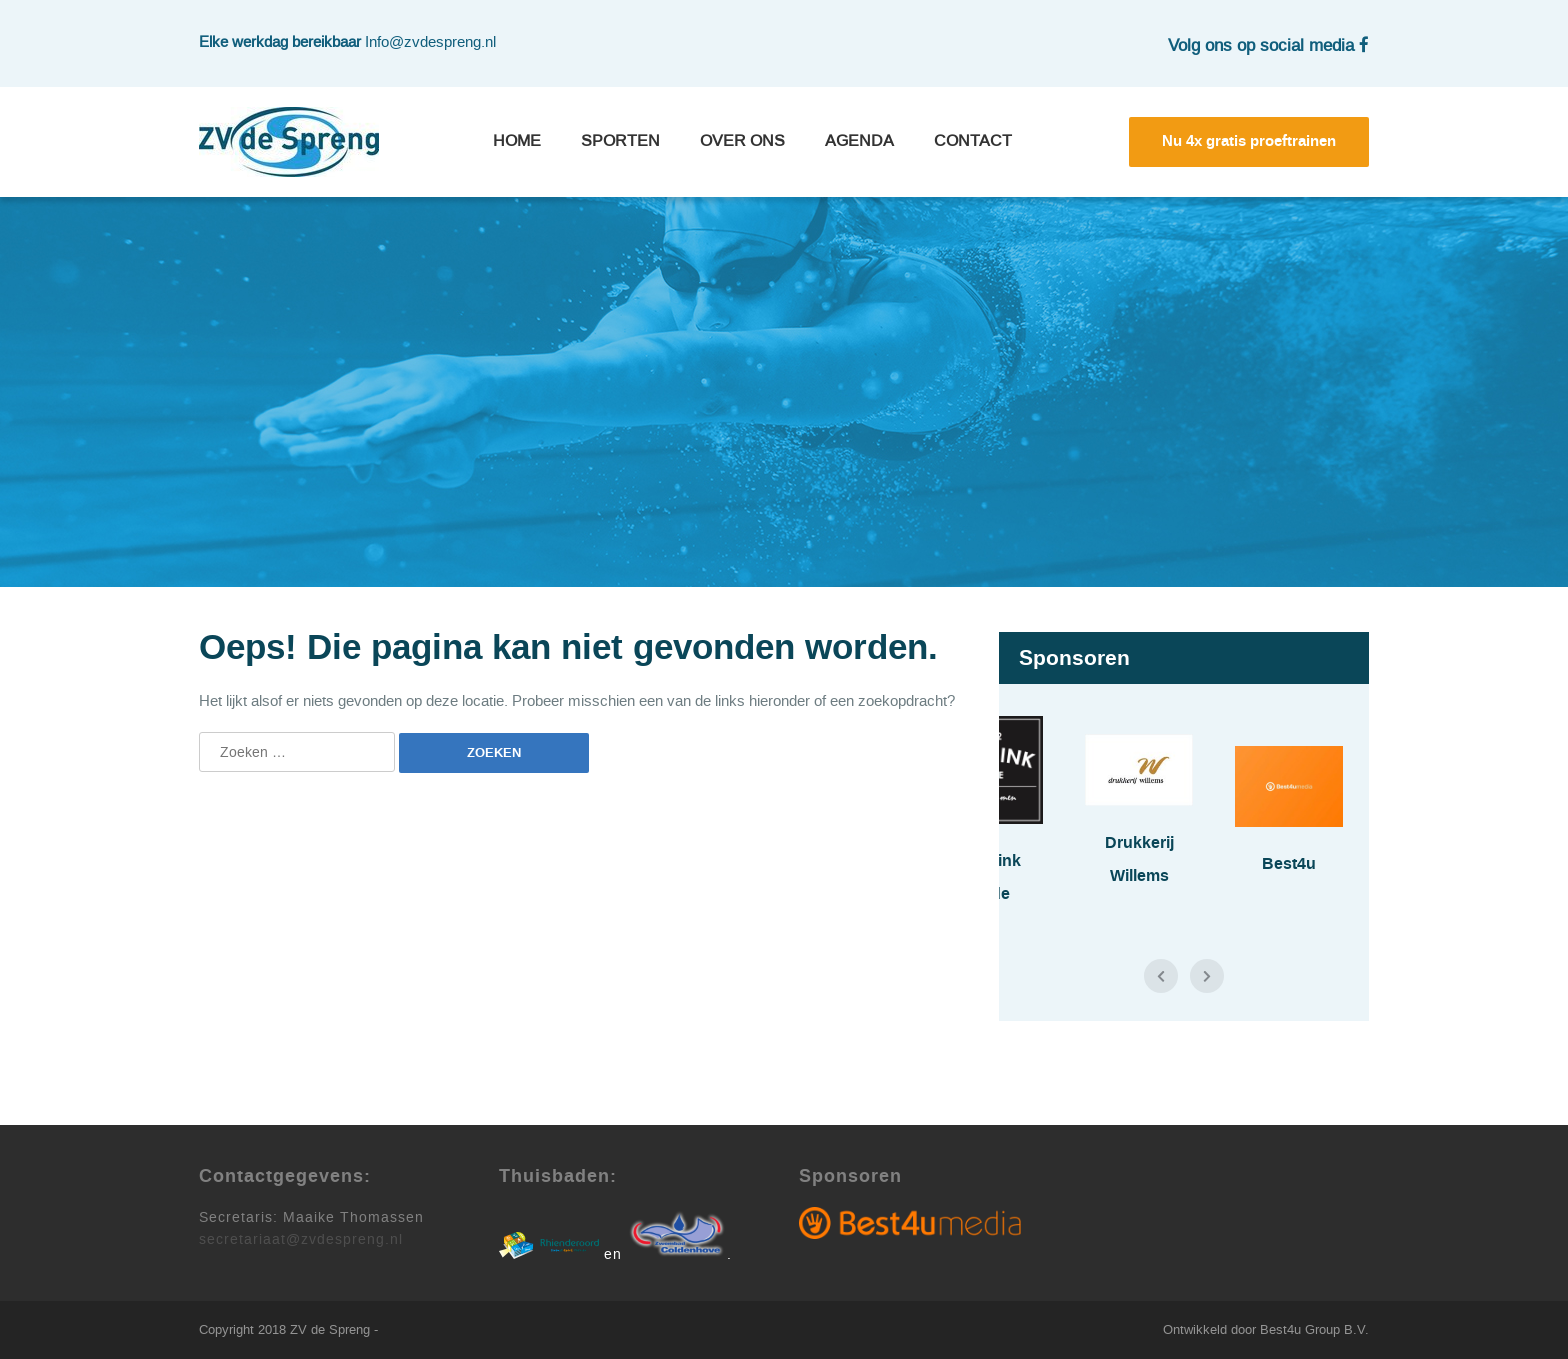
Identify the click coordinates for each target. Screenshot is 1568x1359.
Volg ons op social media (1268, 45)
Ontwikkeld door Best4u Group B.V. (1266, 1329)
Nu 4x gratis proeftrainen (1249, 141)
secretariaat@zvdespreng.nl (301, 1239)
